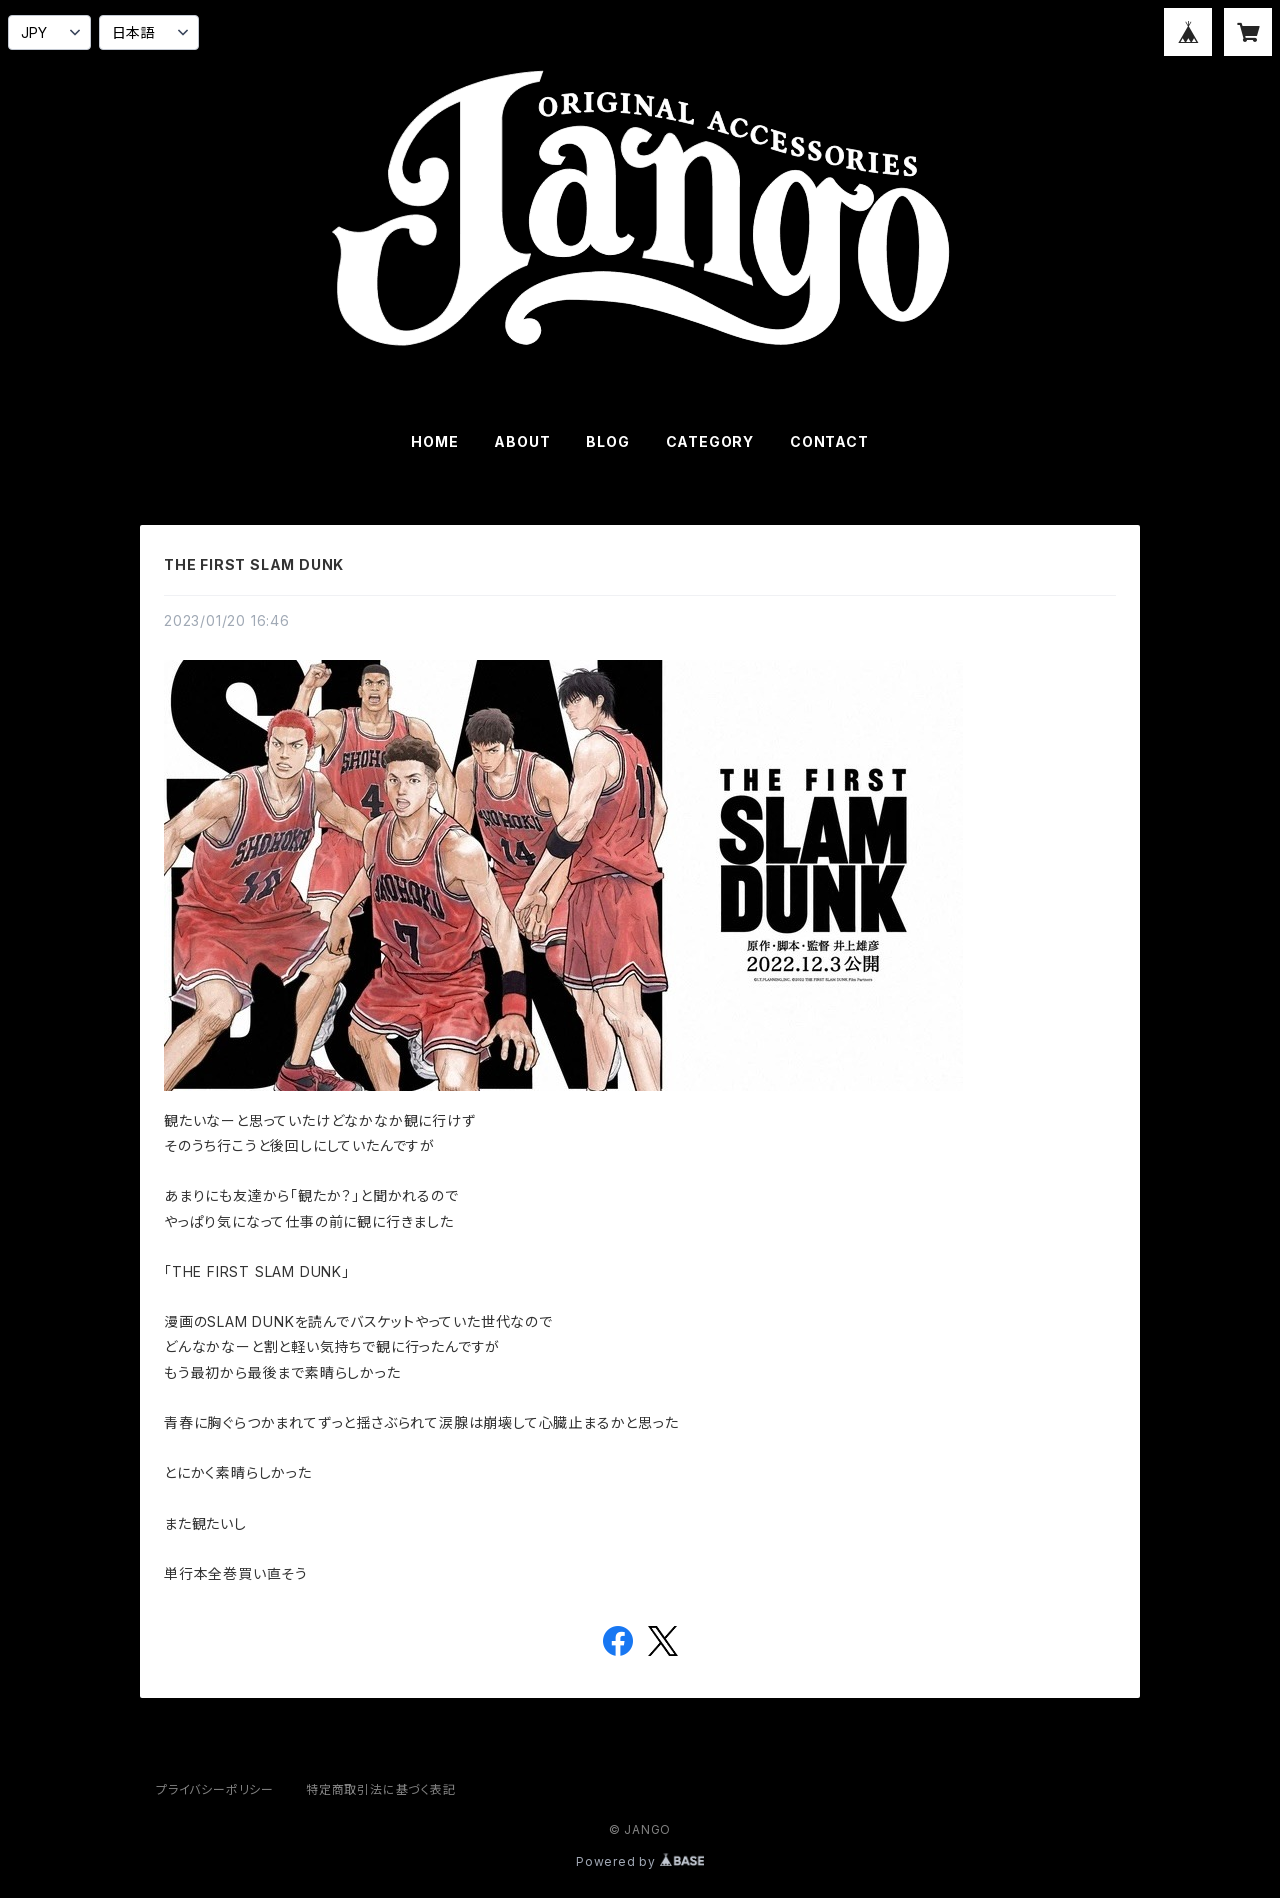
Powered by (640, 1861)
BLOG (607, 441)
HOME (434, 441)
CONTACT (829, 441)
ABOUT (522, 441)
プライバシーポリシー (215, 1789)
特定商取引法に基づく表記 (381, 1789)
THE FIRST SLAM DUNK (254, 564)
